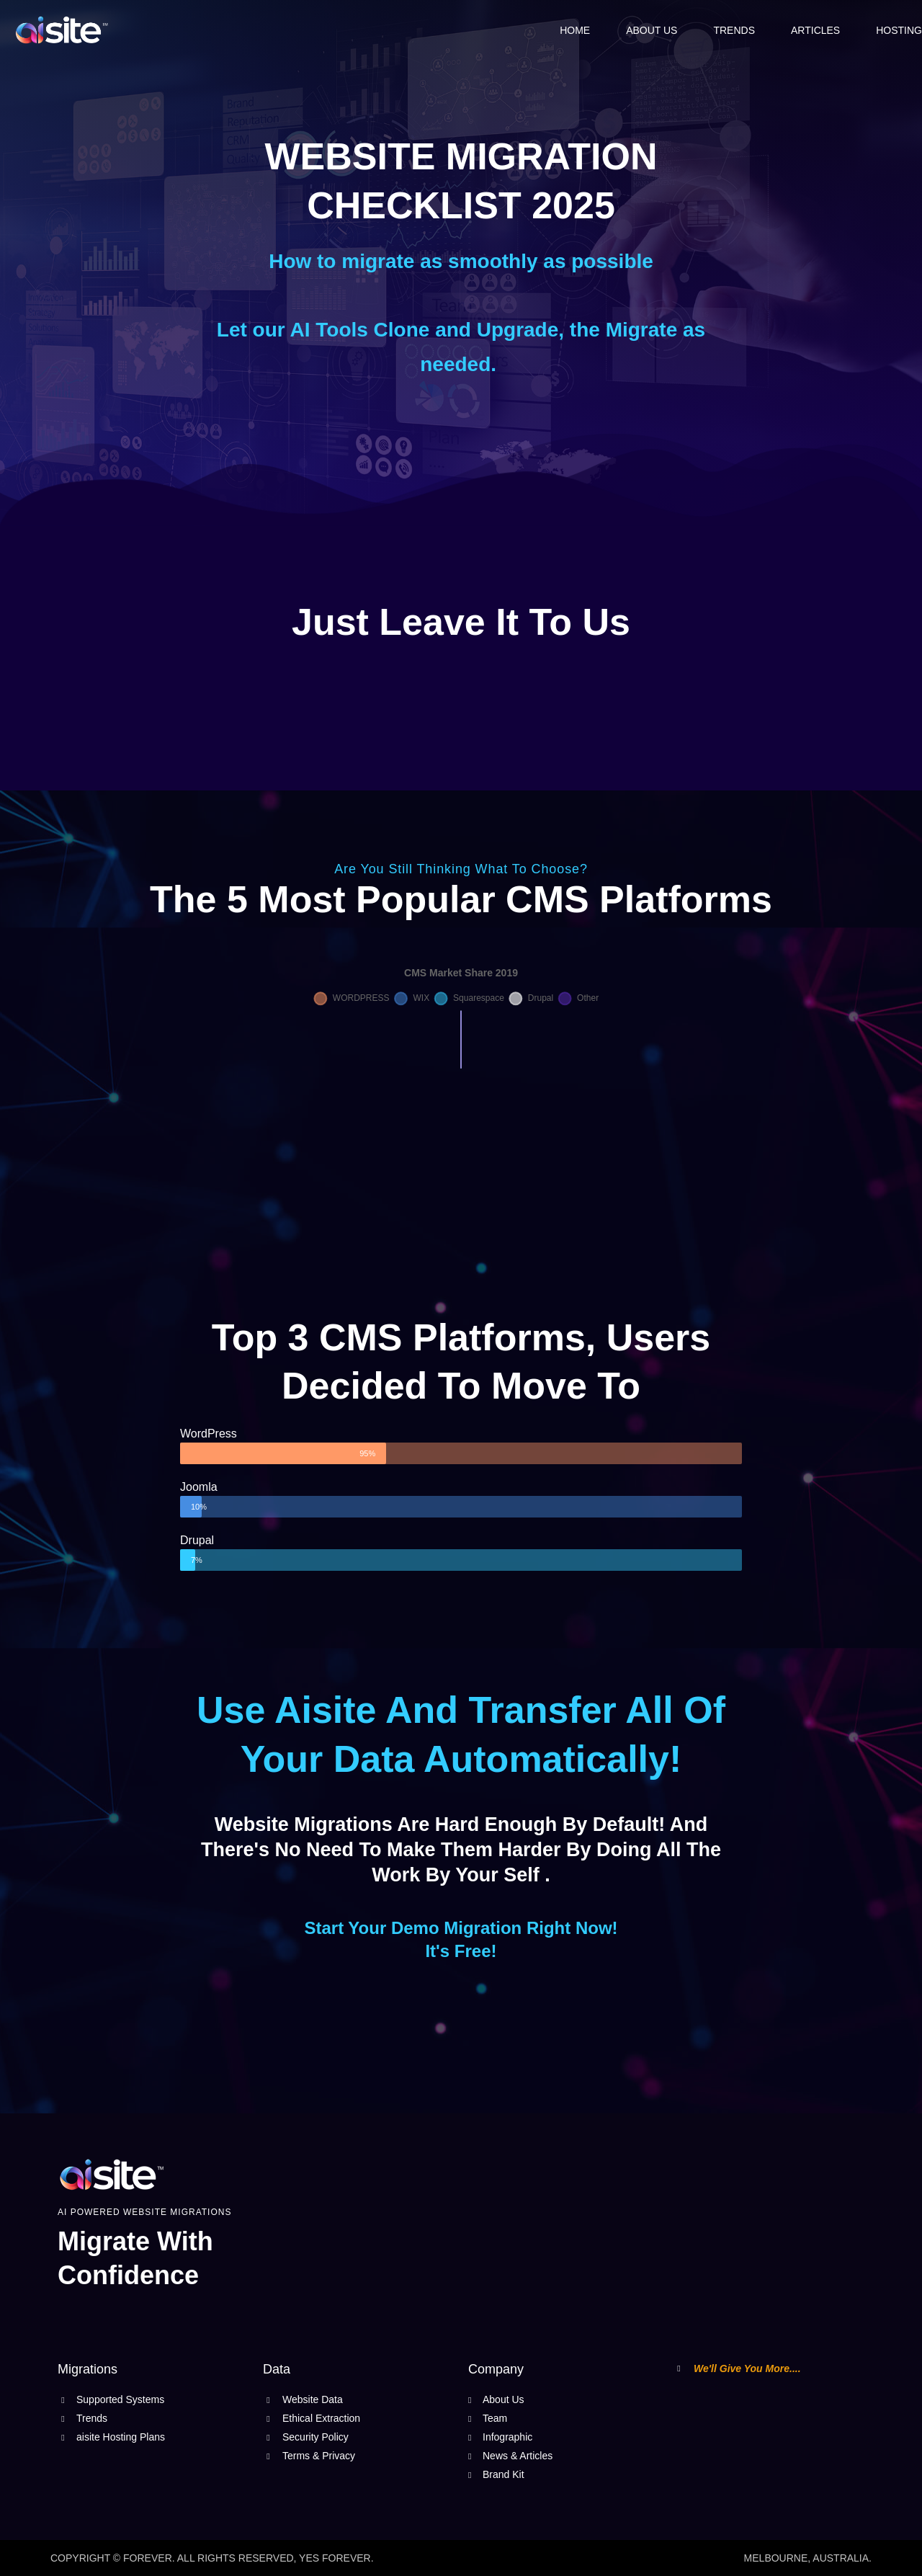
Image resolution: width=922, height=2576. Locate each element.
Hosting (899, 30)
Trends (734, 30)
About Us (651, 30)
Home (575, 30)
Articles (815, 30)
